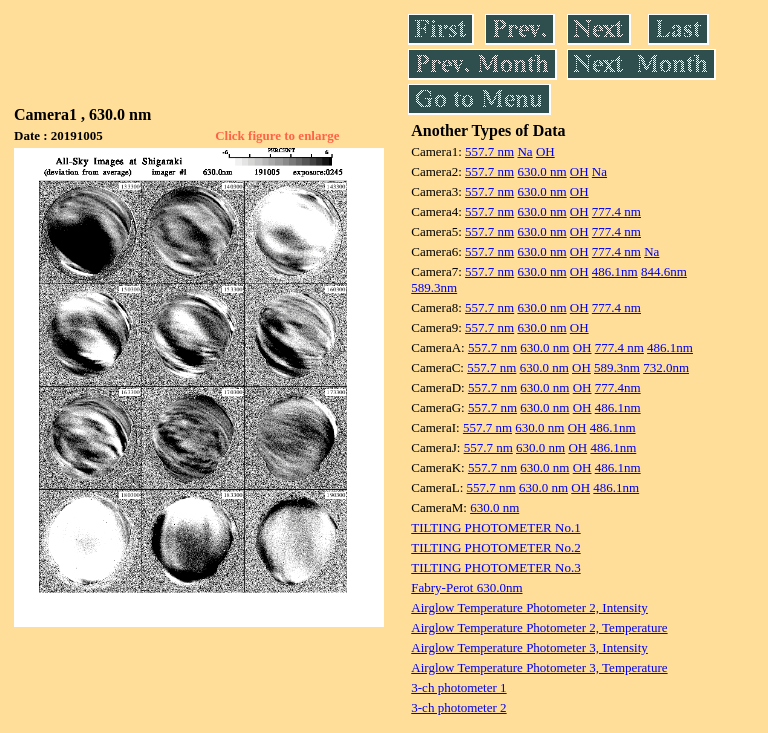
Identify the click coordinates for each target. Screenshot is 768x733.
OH (545, 151)
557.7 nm (489, 151)
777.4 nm (616, 211)
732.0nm (666, 367)
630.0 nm (541, 171)
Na (524, 151)
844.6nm (664, 271)
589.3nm (434, 287)
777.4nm (618, 387)
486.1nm (615, 271)
